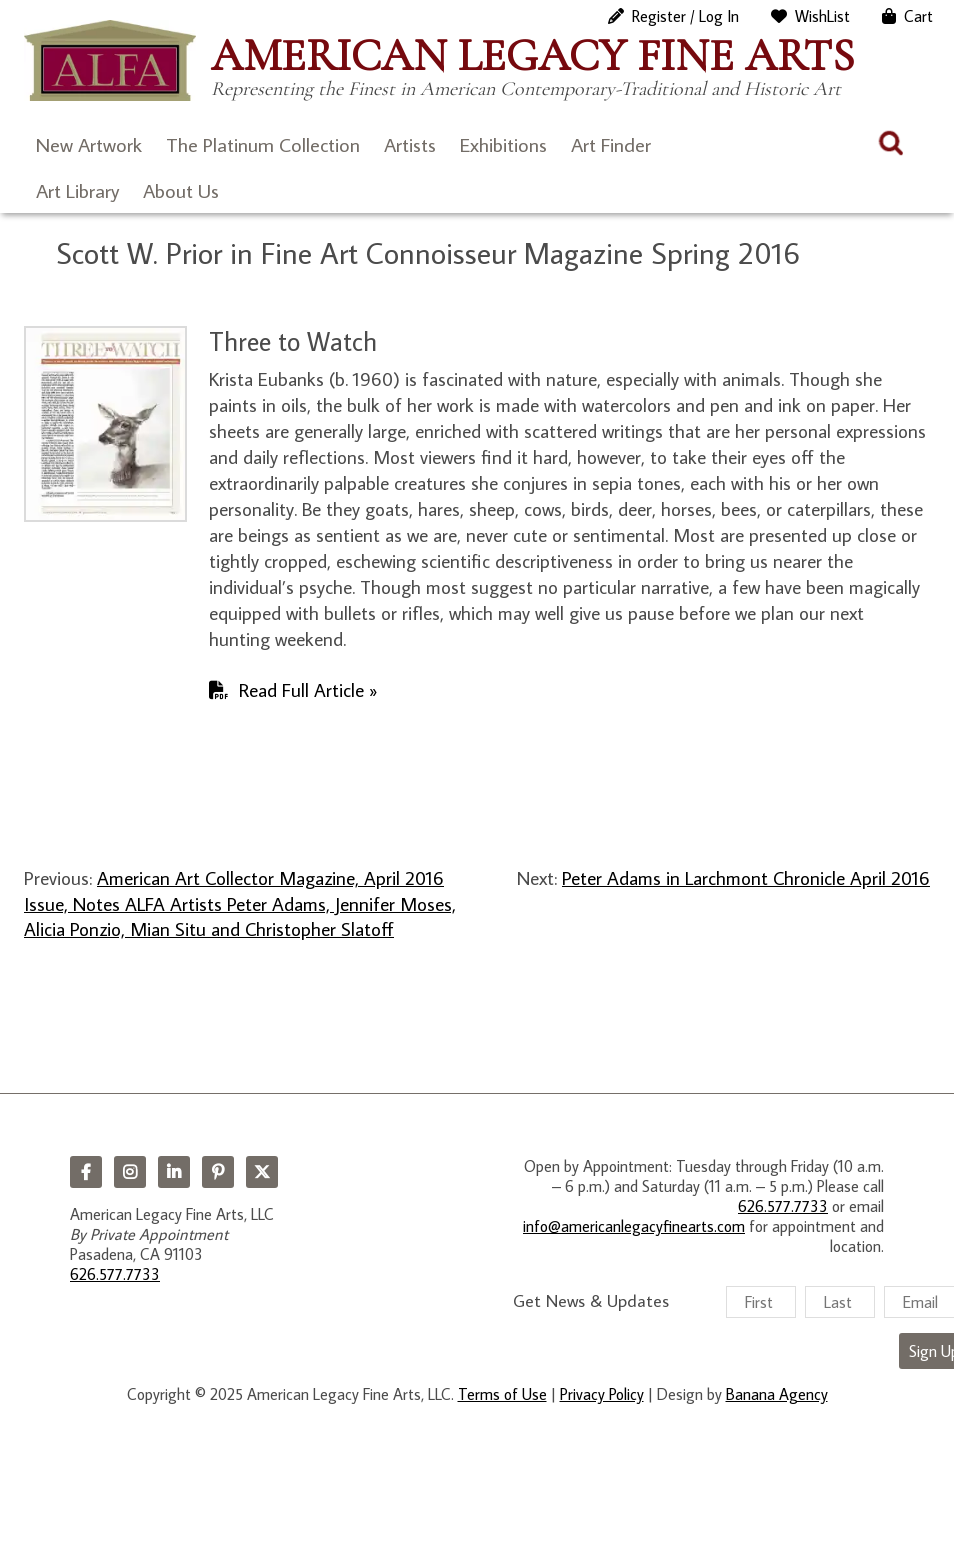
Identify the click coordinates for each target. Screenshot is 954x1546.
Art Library (77, 190)
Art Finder (611, 144)
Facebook (86, 1172)
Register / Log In (685, 16)
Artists (410, 144)
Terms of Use (502, 1394)
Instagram (130, 1172)
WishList (822, 16)
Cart (918, 16)
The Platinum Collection (263, 144)
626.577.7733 (115, 1274)
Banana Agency (777, 1394)
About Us (181, 190)
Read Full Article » (308, 689)
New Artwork (89, 144)
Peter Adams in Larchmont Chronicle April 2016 (746, 877)
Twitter (262, 1172)
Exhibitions (503, 144)
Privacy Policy (602, 1394)
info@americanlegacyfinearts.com (634, 1226)
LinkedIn (174, 1172)
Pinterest (218, 1172)
